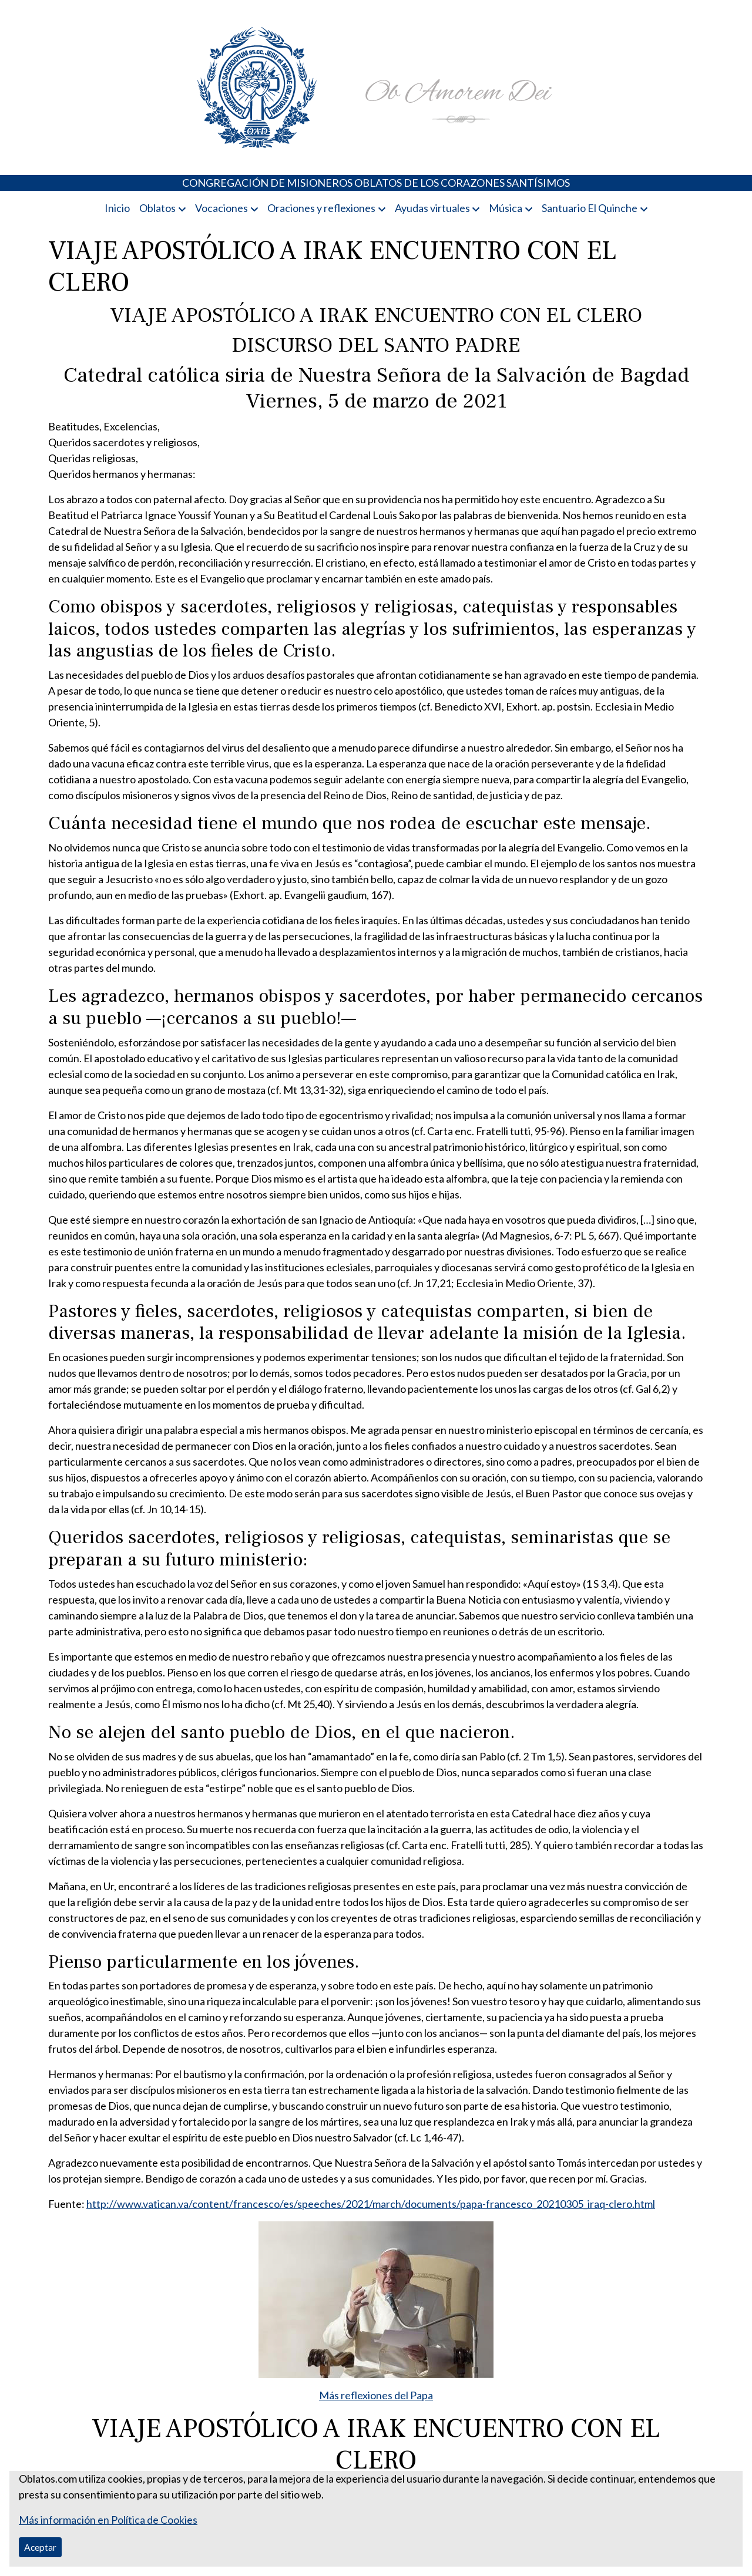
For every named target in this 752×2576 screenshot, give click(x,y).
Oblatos (157, 207)
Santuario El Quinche (589, 207)
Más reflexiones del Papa (376, 2395)
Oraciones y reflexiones (321, 207)
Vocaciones (221, 207)
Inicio (117, 207)
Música (505, 207)
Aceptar (40, 2547)
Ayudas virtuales (432, 207)
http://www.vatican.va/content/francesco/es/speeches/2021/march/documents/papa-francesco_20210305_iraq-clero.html (370, 2203)
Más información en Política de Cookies (108, 2519)
